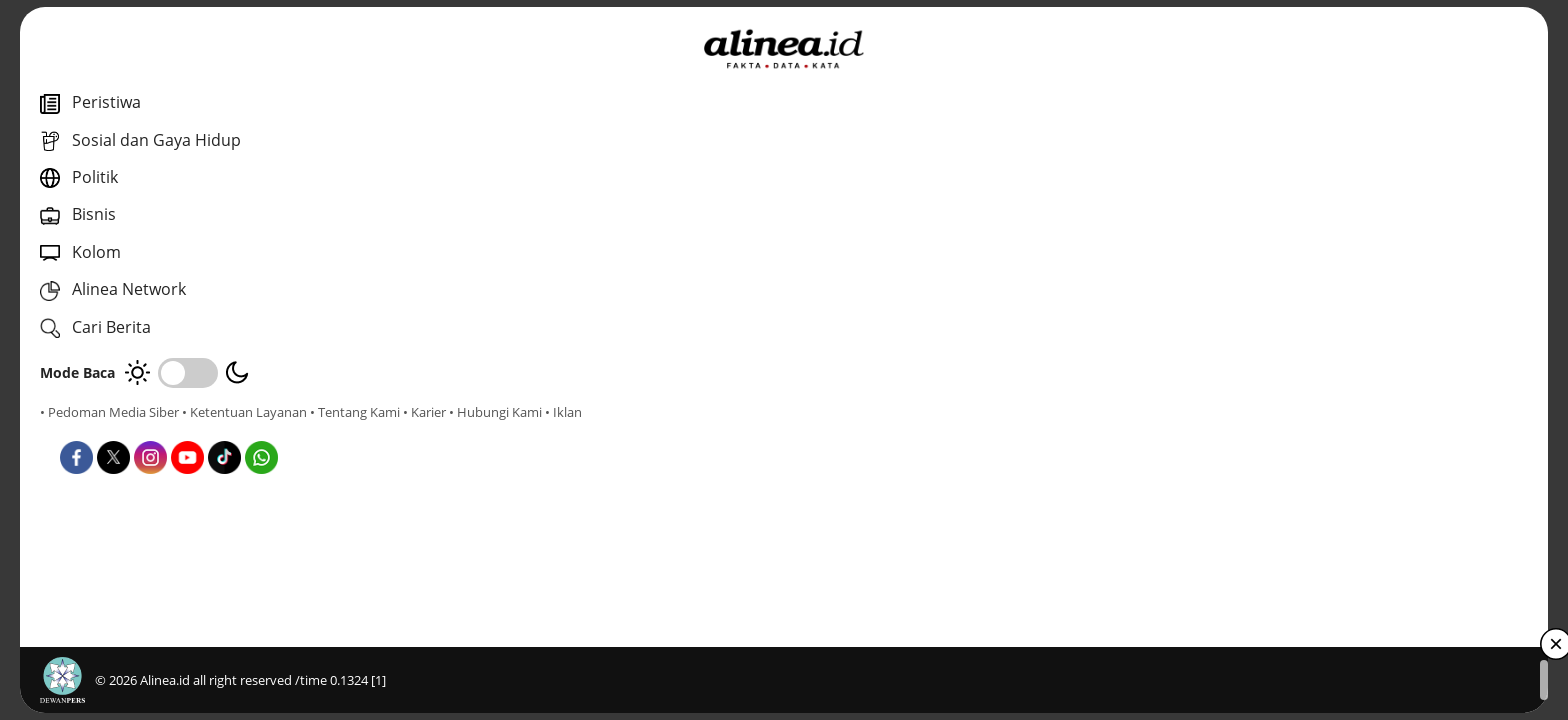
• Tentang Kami (85, 430)
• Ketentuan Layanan (244, 412)
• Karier (154, 430)
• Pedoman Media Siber (109, 412)
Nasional (558, 449)
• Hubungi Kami (225, 430)
